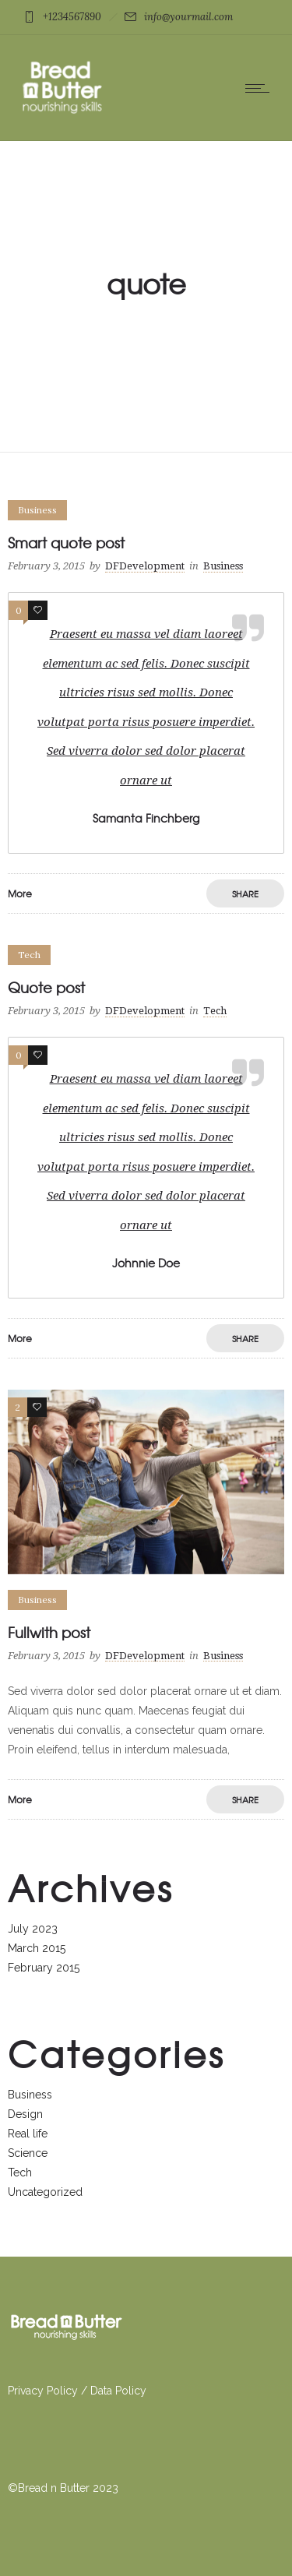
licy (69, 2390)
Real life (27, 2133)
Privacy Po (34, 2390)
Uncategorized (45, 2192)
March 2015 (36, 1948)
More (20, 893)
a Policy (126, 2390)
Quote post (46, 987)
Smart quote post (66, 542)
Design (25, 2114)
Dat (98, 2390)
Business (30, 2094)
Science (27, 2153)
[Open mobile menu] (260, 88)
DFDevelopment (145, 566)
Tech (20, 2172)
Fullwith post (49, 1632)
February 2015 (43, 1967)
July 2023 (33, 1928)
